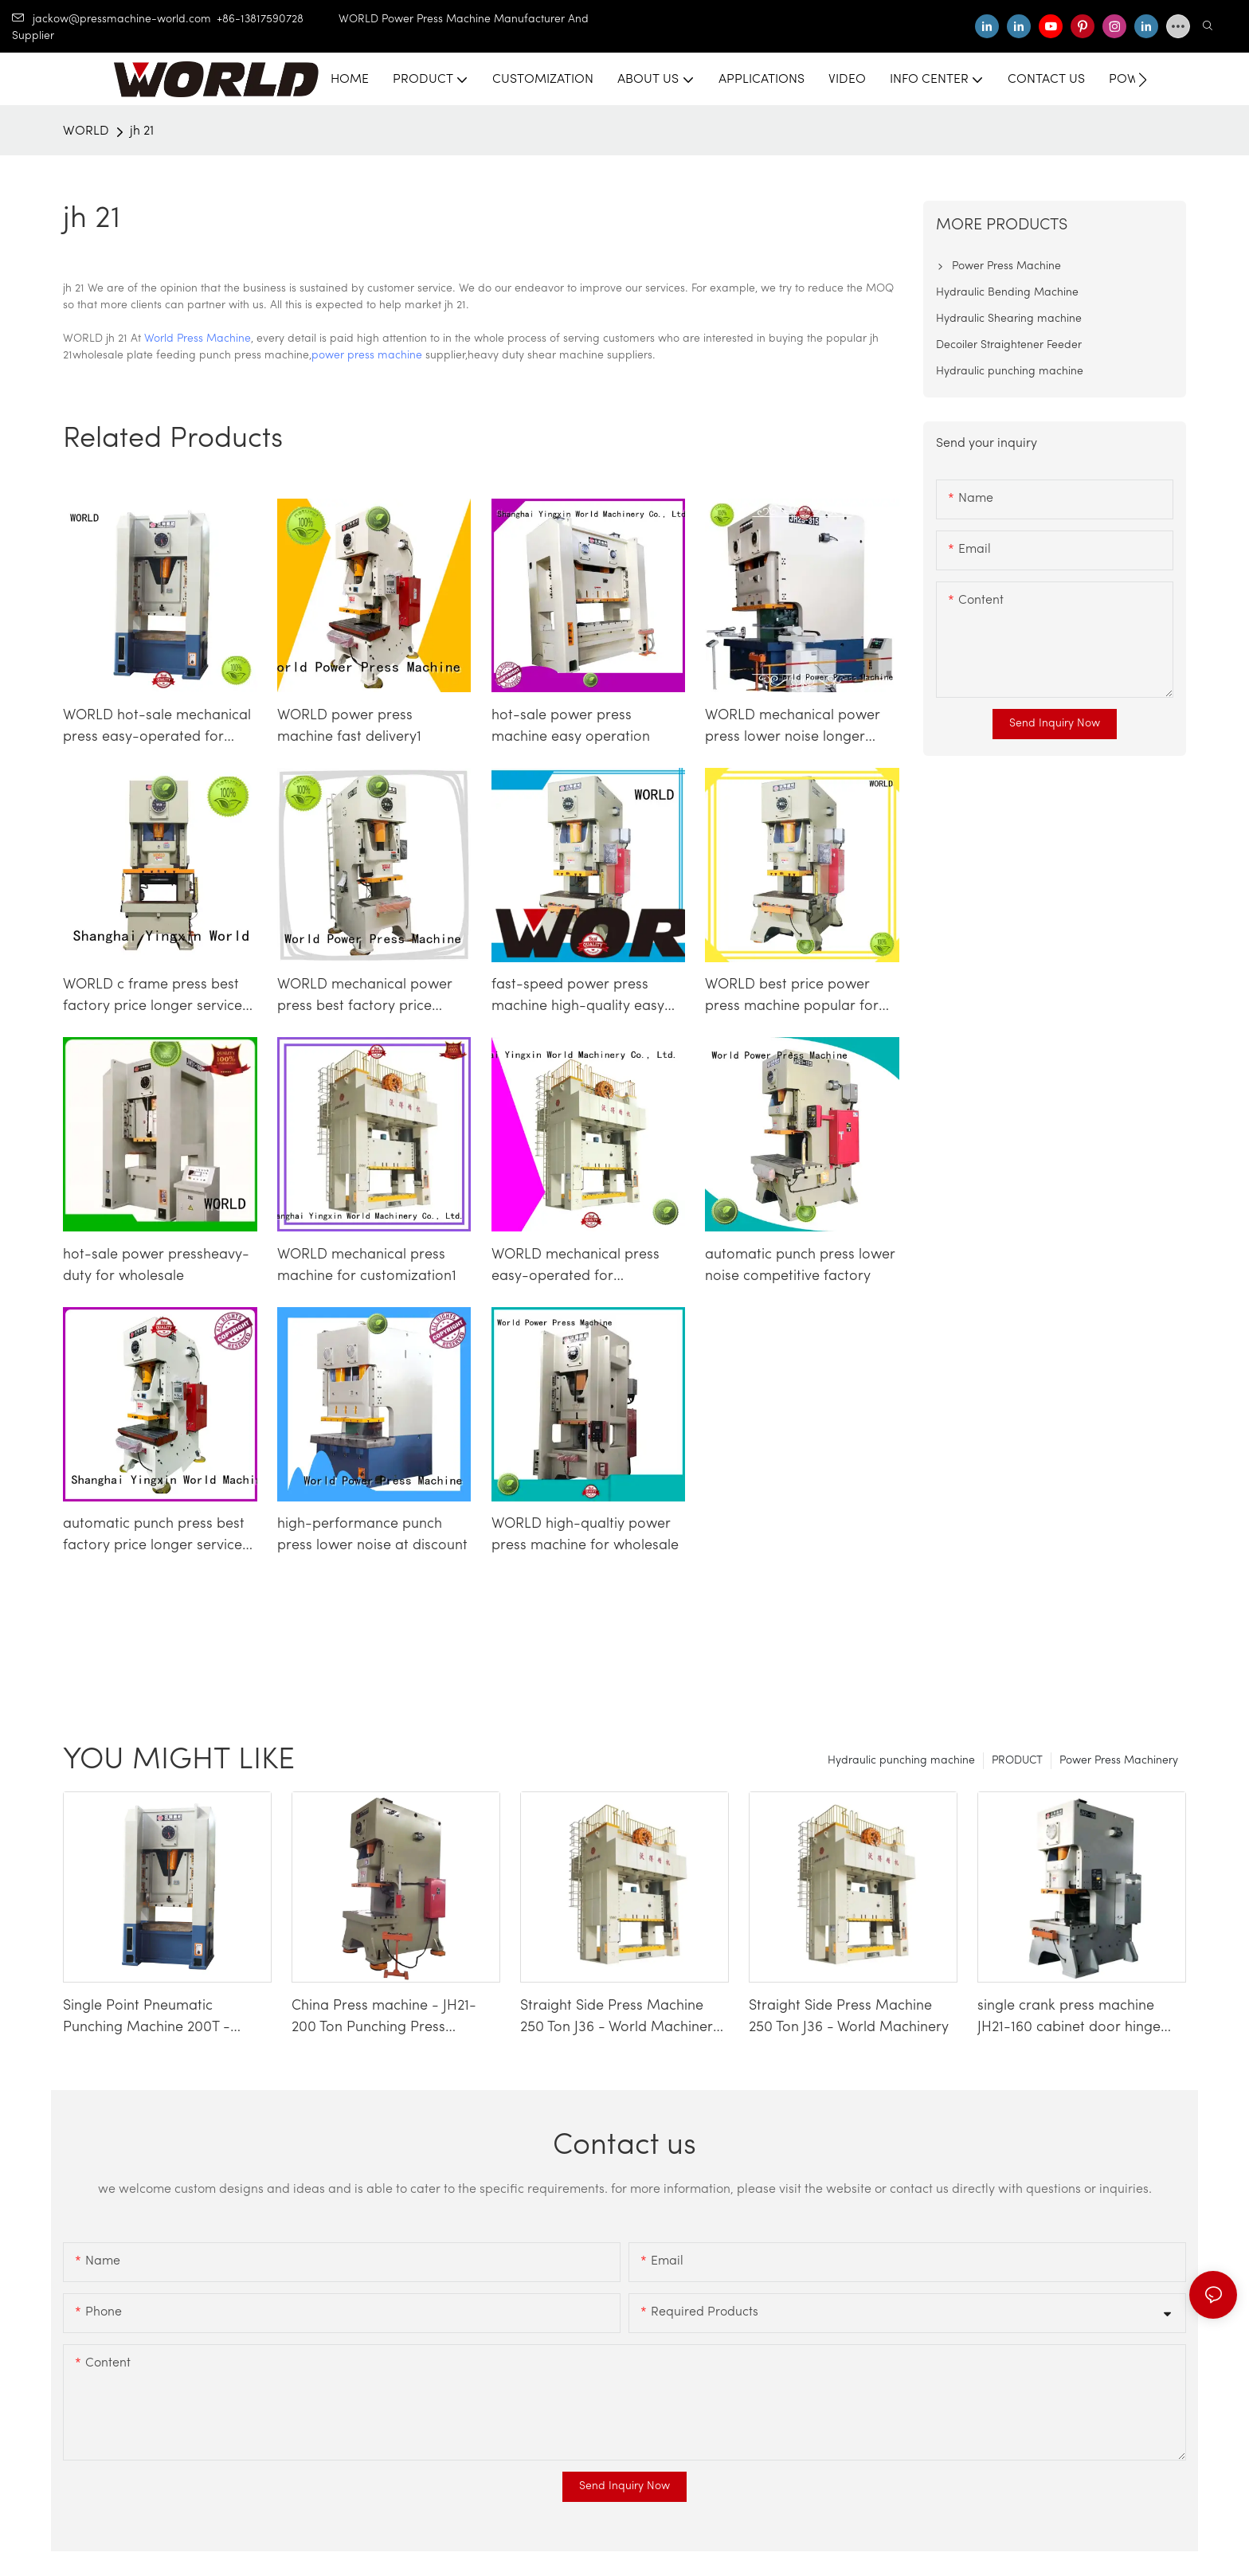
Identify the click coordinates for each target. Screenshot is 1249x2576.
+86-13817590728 (278, 19)
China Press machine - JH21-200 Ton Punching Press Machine (384, 2018)
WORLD (86, 131)
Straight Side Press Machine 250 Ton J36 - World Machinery (849, 2017)
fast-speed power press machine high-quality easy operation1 (577, 997)
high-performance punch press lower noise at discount (372, 1535)
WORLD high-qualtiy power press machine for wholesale (585, 1535)
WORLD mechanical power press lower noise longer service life (792, 728)
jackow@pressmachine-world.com (111, 19)
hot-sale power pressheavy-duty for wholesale (156, 1265)
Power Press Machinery (1118, 1761)
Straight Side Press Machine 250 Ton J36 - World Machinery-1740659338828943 (623, 2018)
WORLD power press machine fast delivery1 (349, 726)
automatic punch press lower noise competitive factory (800, 1265)
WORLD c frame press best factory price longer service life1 (152, 997)
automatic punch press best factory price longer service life (154, 1536)
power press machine (366, 356)
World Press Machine (197, 339)
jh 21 (142, 131)
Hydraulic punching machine (901, 1761)
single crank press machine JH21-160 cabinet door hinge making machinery (1069, 2018)
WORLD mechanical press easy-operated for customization (575, 1267)
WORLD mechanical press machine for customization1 (366, 1265)
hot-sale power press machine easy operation (570, 726)
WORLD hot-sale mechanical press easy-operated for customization (157, 728)
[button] (1142, 79)
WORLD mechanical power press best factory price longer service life (364, 997)
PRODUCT (1017, 1761)
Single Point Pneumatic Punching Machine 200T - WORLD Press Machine (146, 2018)
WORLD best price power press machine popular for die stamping (792, 997)
